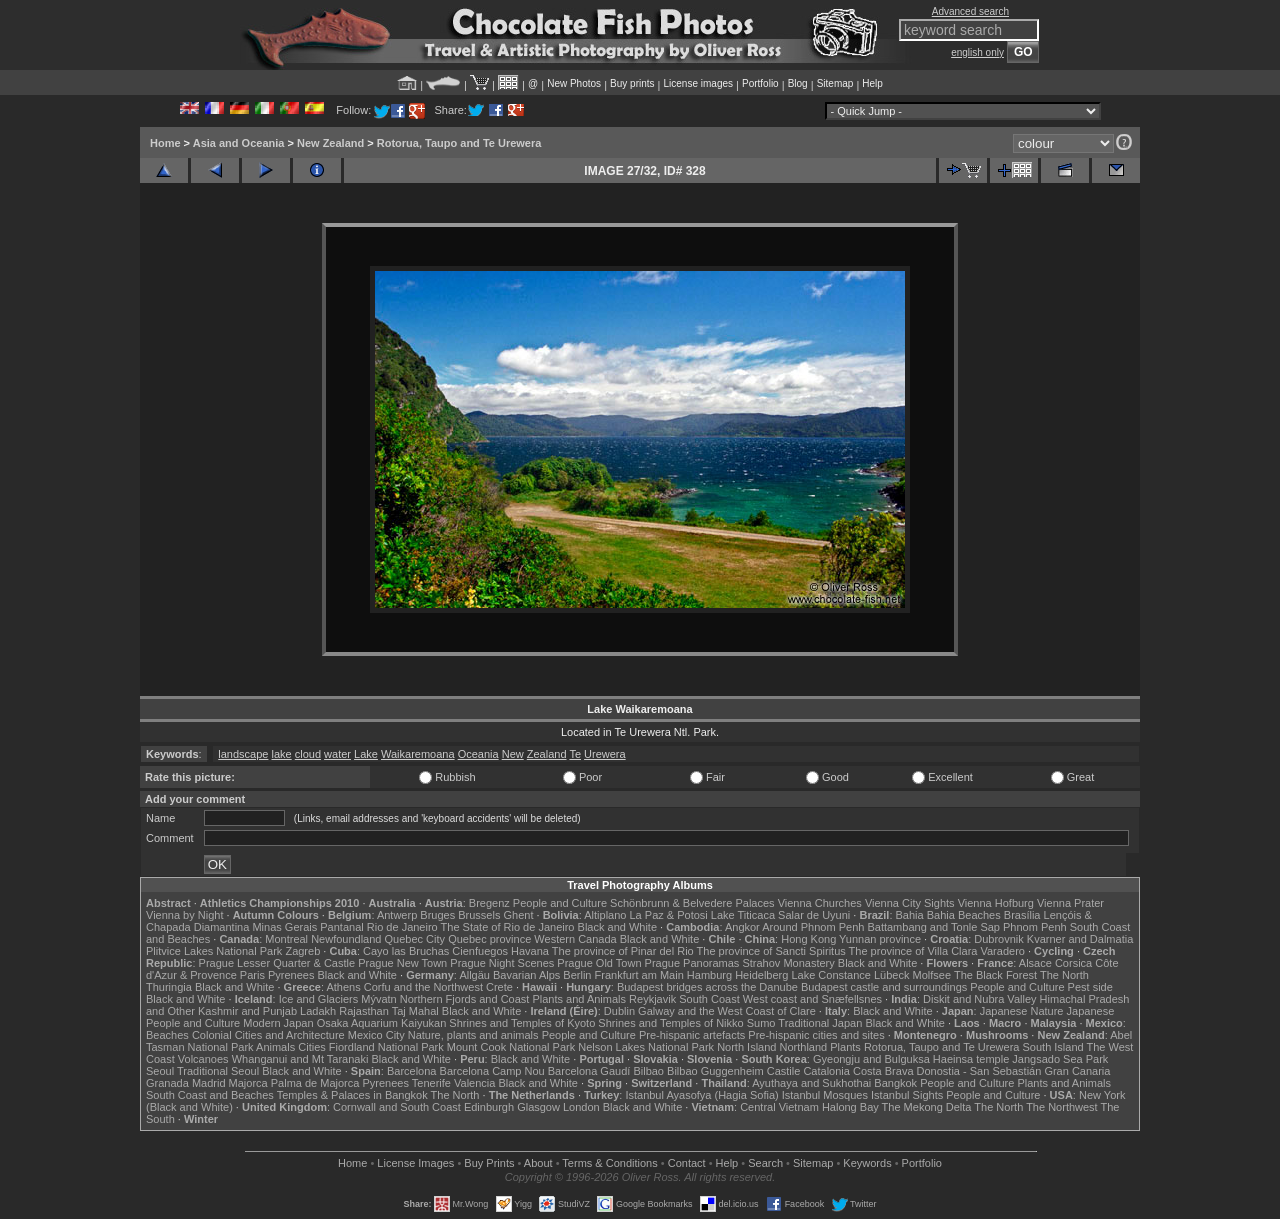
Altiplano (605, 915)
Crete (499, 987)
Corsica (1073, 963)
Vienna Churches (820, 903)
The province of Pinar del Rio (623, 951)
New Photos (574, 83)
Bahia (910, 915)
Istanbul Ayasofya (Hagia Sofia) (701, 1095)
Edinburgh (489, 1107)
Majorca (248, 1083)
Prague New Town (402, 963)
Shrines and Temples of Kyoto (522, 1023)
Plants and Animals (579, 999)
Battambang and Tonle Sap (933, 927)
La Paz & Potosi (669, 915)
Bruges (437, 915)
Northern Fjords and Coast (465, 999)
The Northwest (1062, 1107)
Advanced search (970, 11)
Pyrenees (291, 975)
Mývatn (378, 999)
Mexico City (376, 1035)
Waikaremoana (418, 754)
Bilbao (648, 1071)
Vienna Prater (1070, 903)
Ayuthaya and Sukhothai (811, 1083)
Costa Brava (883, 1071)
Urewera (605, 754)
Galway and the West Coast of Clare (727, 1011)
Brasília (1022, 915)
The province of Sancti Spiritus (771, 951)
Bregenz (489, 903)
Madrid (209, 1083)
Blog (798, 83)
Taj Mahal (415, 1011)
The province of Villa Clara (913, 951)
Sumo (761, 1023)
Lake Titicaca (743, 915)
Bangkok (895, 1083)
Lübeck (891, 975)
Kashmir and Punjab (247, 1011)
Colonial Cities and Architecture (268, 1035)
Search (765, 1163)
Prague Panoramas (692, 963)
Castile (784, 1071)
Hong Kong (808, 939)
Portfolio (760, 83)
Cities (312, 1047)
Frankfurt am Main (639, 975)
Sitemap (835, 83)
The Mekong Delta (927, 1107)
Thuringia (169, 987)
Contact (687, 1163)
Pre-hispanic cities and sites (816, 1035)
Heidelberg (761, 975)
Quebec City (415, 939)
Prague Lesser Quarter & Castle (277, 963)
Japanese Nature (1022, 1011)
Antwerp (397, 915)
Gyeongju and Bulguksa (871, 1059)
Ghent (519, 915)
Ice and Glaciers (318, 999)
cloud (308, 754)
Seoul (160, 1071)
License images (698, 83)
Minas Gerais (284, 927)
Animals (275, 1047)
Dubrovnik (999, 939)
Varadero (1002, 951)
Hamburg (709, 975)
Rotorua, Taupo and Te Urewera (459, 143)
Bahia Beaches (964, 915)
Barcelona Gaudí (589, 1071)
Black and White (617, 927)
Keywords (867, 1163)
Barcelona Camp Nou (492, 1071)
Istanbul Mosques (825, 1095)
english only (977, 52)
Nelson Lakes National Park (646, 1047)
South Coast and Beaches (210, 1095)
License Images (415, 1163)
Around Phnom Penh (813, 927)
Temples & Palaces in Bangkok (352, 1095)
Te (575, 754)
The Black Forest (995, 975)
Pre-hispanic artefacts (692, 1035)
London (581, 1107)
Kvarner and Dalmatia (1080, 939)
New (513, 754)
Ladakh (318, 1011)
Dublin (619, 1011)
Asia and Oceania (239, 143)
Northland (804, 1047)
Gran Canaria (1077, 1071)
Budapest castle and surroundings (884, 987)
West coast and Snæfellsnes (812, 999)
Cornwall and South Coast (397, 1107)
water (337, 754)
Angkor (742, 927)
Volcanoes (203, 1059)
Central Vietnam (779, 1107)
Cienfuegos (480, 951)
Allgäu (474, 975)
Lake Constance (831, 975)
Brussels (479, 915)
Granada (167, 1083)
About (538, 1163)
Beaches (167, 1035)
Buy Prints (489, 1163)
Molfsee (932, 975)
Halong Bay (850, 1107)
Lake (366, 754)
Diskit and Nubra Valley (980, 999)
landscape (243, 754)
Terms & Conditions (609, 1163)
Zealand (547, 754)
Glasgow (538, 1107)
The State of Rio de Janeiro (508, 927)
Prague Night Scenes (502, 963)
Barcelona (412, 1071)
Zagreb (302, 951)
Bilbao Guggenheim (715, 1071)
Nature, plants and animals (473, 1035)
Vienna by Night (184, 915)
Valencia (474, 1083)
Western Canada (575, 939)
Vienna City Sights (910, 903)
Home (165, 143)
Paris (252, 975)
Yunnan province (880, 939)
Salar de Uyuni (814, 915)
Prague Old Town (599, 963)
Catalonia (826, 1071)
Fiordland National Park (386, 1047)
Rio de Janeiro (402, 927)
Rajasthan (364, 1011)
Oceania (478, 754)
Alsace (1035, 963)
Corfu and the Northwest (423, 987)
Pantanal (341, 927)
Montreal (286, 939)
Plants (845, 1047)
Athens (343, 987)
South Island (1053, 1047)
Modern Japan (278, 1023)
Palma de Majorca (315, 1083)
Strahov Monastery (788, 963)
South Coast (709, 999)
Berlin (577, 975)
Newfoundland (346, 939)
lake (282, 754)
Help (872, 83)
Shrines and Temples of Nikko (670, 1023)
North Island (746, 1047)
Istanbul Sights (907, 1095)
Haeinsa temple (971, 1059)
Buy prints (632, 83)
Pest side (1090, 987)
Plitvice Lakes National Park (214, 951)
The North (1064, 975)
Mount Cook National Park (511, 1047)
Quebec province (489, 939)
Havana (530, 951)
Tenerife (431, 1083)
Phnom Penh (1035, 927)
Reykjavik (652, 999)
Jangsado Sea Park (1060, 1059)
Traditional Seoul (218, 1071)
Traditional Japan (820, 1023)
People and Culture (560, 903)
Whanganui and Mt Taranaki (300, 1059)
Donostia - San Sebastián (979, 1071)
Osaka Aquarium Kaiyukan (382, 1023)
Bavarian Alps (526, 975)
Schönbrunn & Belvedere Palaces (692, 903)
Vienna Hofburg (996, 903)
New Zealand (330, 143)
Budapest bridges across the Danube (707, 987)
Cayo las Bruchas (406, 951)
